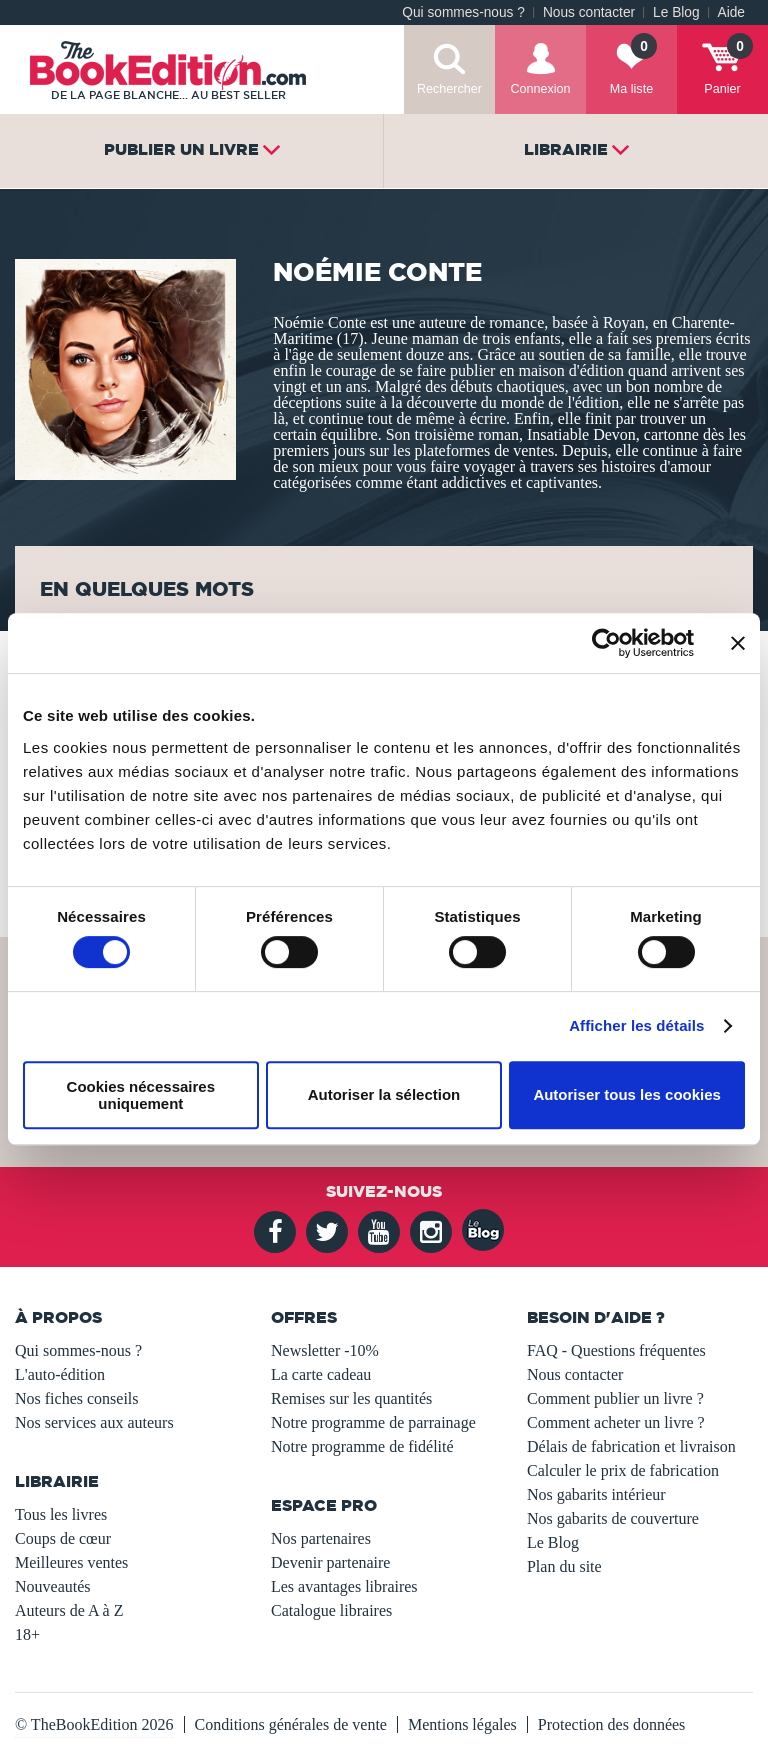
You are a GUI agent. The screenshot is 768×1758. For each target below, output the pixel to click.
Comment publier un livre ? (615, 1398)
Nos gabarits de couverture (613, 1518)
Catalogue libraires (331, 1610)
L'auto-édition (60, 1374)
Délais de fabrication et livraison (631, 1446)
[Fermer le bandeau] (738, 643)
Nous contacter (589, 12)
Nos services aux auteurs (94, 1422)
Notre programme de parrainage (373, 1422)
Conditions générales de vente (291, 1724)
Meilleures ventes (71, 1562)
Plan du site (564, 1566)
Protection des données (612, 1724)
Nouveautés (53, 1586)
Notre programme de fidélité (362, 1446)
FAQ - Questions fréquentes (616, 1350)
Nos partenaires (321, 1538)
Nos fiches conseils (77, 1398)
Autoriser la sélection (384, 1094)
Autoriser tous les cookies (627, 1094)
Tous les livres (61, 1514)
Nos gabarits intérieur (596, 1494)
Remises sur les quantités (351, 1398)
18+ (27, 1634)
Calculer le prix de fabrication (623, 1470)
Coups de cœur (63, 1538)
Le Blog (676, 12)
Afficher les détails (636, 1025)
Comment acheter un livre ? (616, 1422)
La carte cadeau (321, 1374)
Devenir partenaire (330, 1562)
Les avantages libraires (344, 1586)
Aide (731, 12)
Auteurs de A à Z (69, 1610)
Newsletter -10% (325, 1350)
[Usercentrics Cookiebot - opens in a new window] (606, 643)
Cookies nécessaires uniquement (141, 1095)
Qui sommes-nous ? (463, 12)
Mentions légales (462, 1724)
